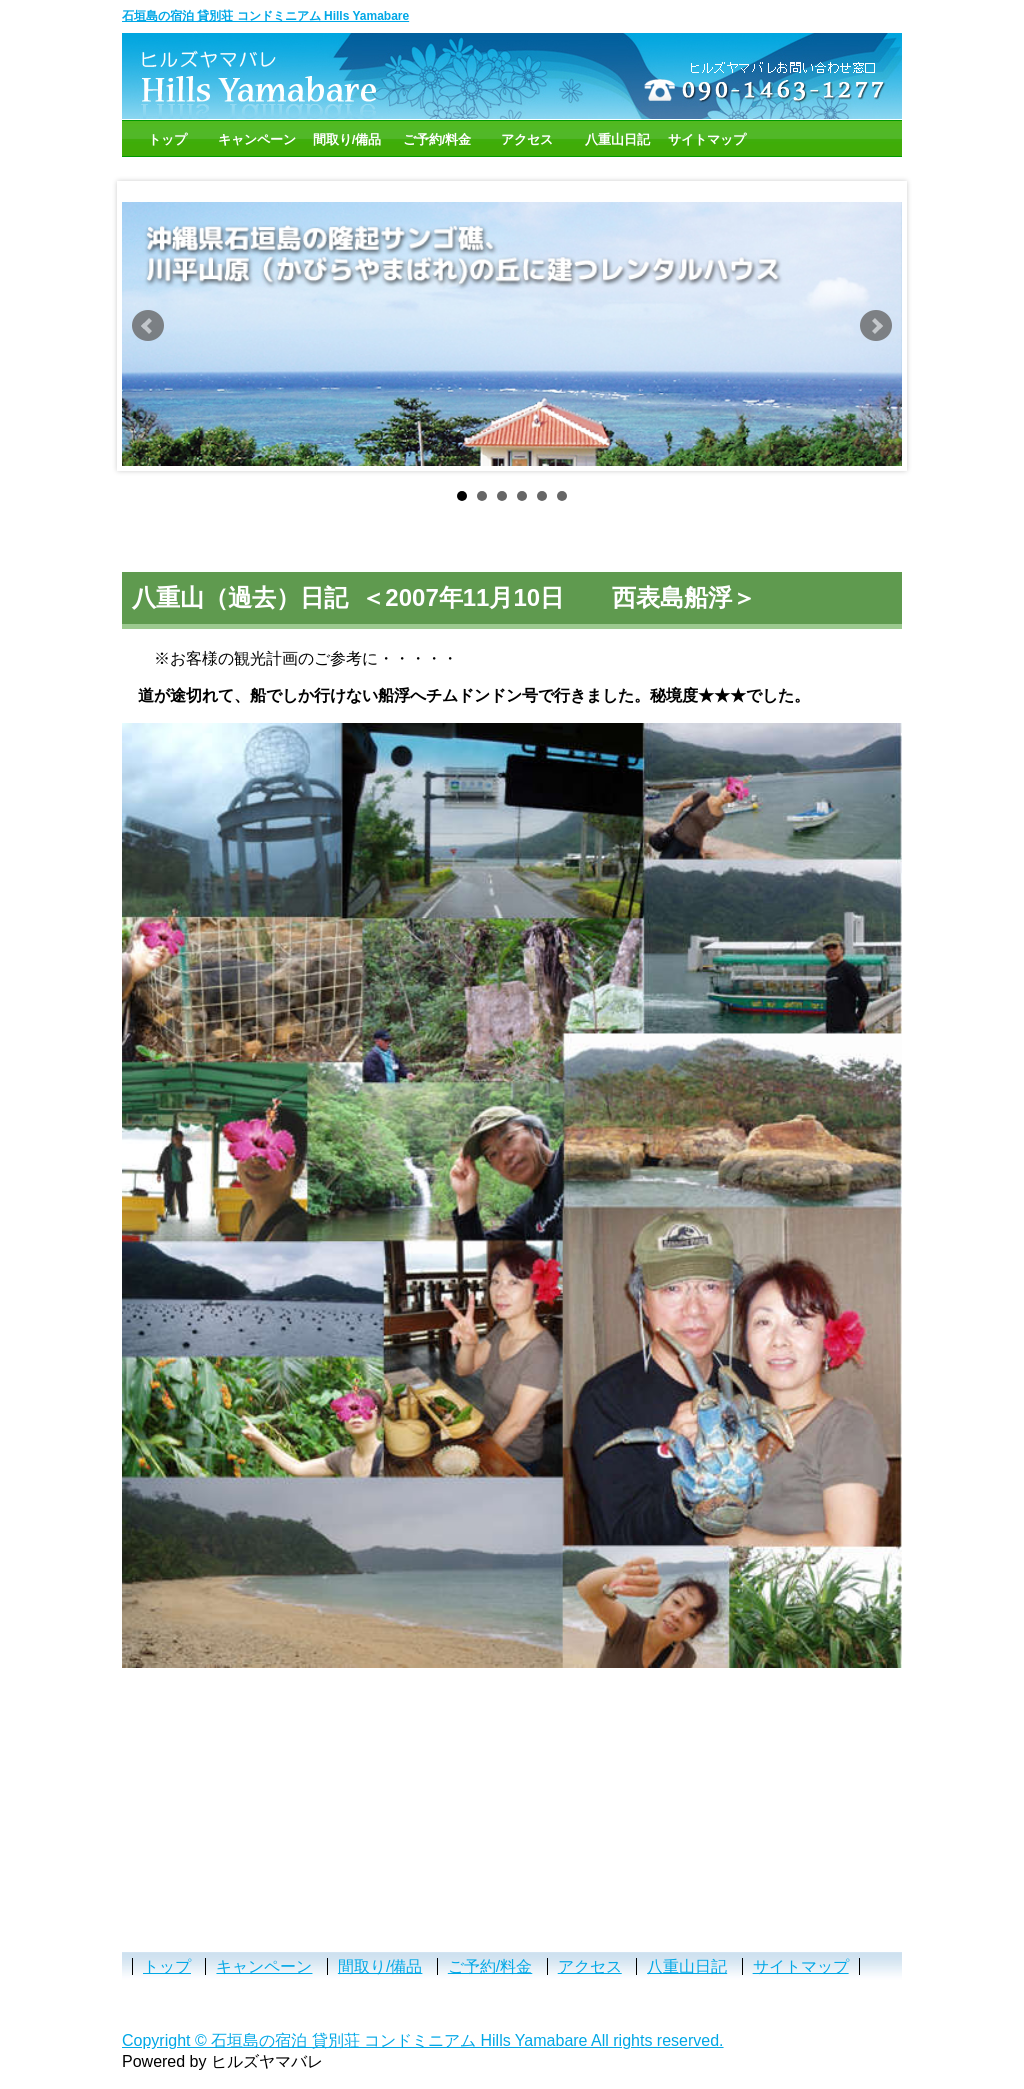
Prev (148, 326)
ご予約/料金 (437, 139)
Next (876, 326)
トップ (167, 139)
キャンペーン (257, 139)
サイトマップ (707, 139)
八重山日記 (617, 139)
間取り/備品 (347, 139)
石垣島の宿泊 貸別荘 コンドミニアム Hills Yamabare (265, 16)
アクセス (527, 139)
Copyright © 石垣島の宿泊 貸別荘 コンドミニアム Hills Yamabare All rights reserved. (423, 2040)
